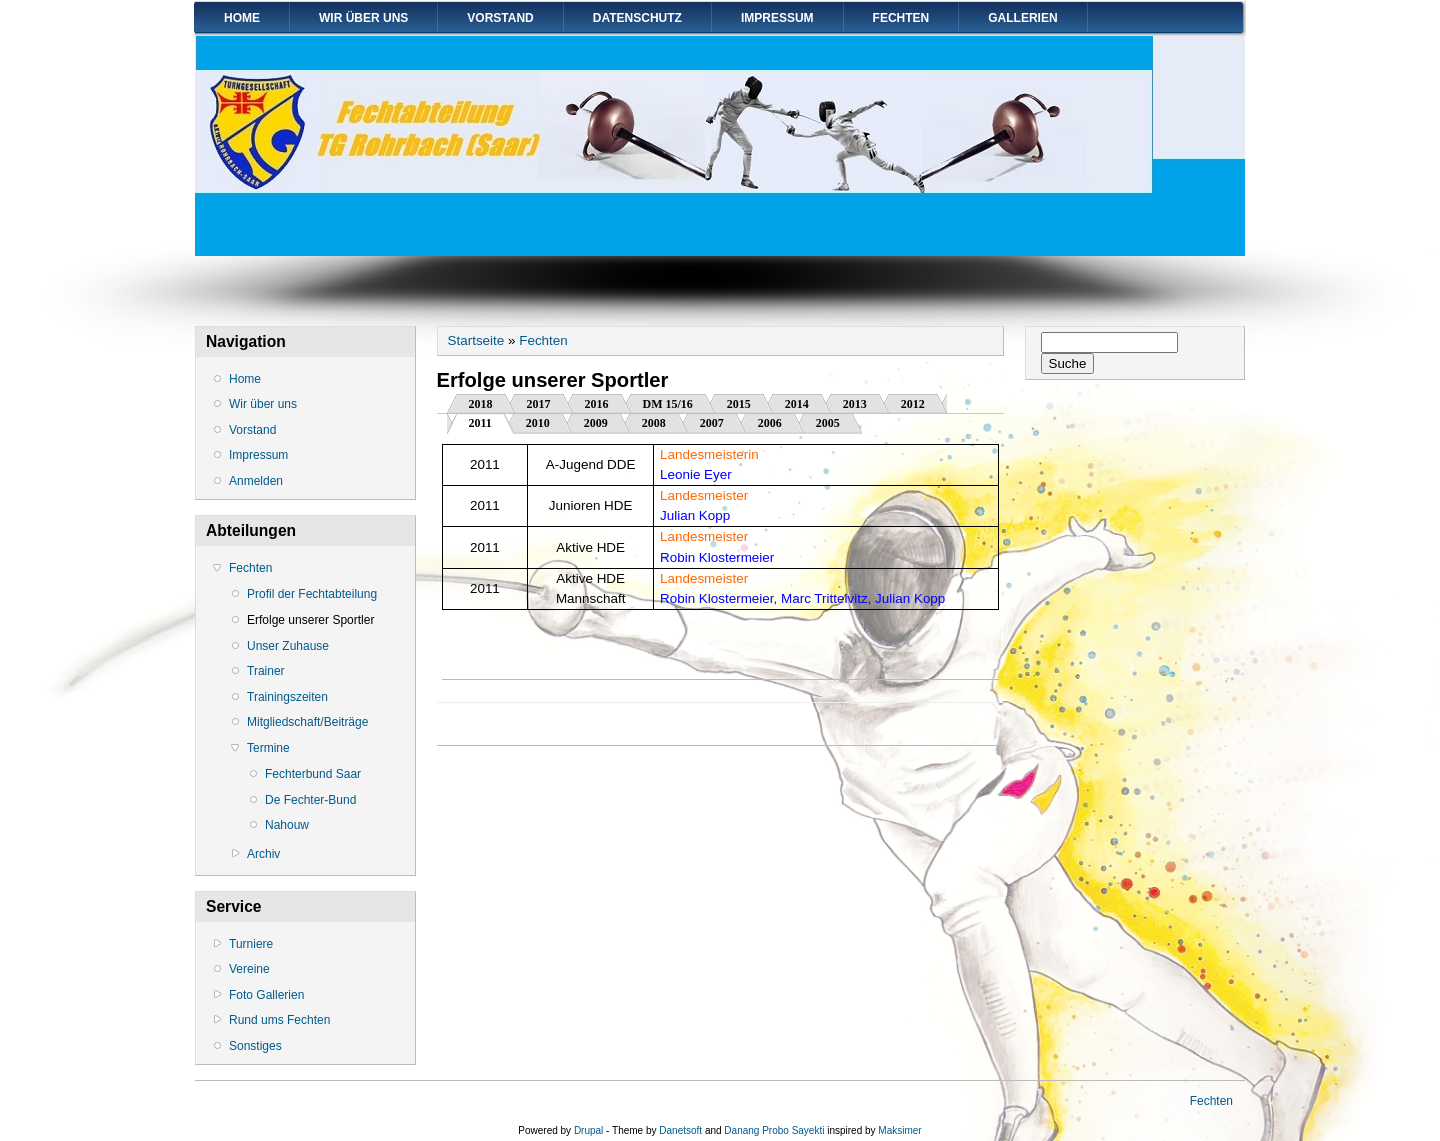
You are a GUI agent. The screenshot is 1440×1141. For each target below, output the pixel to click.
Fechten (901, 18)
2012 (913, 404)
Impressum (777, 18)
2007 (712, 423)
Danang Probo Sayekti (774, 1130)
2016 (597, 404)
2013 (855, 404)
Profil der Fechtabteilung (312, 594)
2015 (739, 404)
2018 (481, 404)
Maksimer (899, 1130)
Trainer (266, 671)
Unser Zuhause (288, 646)
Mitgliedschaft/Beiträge (307, 722)
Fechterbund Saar (313, 774)
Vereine (249, 969)
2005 (828, 423)
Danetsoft (680, 1130)
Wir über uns (363, 18)
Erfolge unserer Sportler (310, 620)
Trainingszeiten (287, 697)
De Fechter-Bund (310, 800)
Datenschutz (637, 18)
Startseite (476, 340)
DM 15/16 (668, 404)
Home (242, 18)
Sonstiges (255, 1046)
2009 (596, 423)
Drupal (588, 1130)
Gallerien (1022, 18)
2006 (770, 423)
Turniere (251, 944)
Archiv (263, 854)
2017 (539, 404)
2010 (538, 423)
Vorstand (500, 18)
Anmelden (256, 481)
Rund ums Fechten (279, 1020)
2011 (491, 421)
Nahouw (287, 825)
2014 (797, 404)
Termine (268, 748)
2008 (654, 423)
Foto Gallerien (266, 995)
